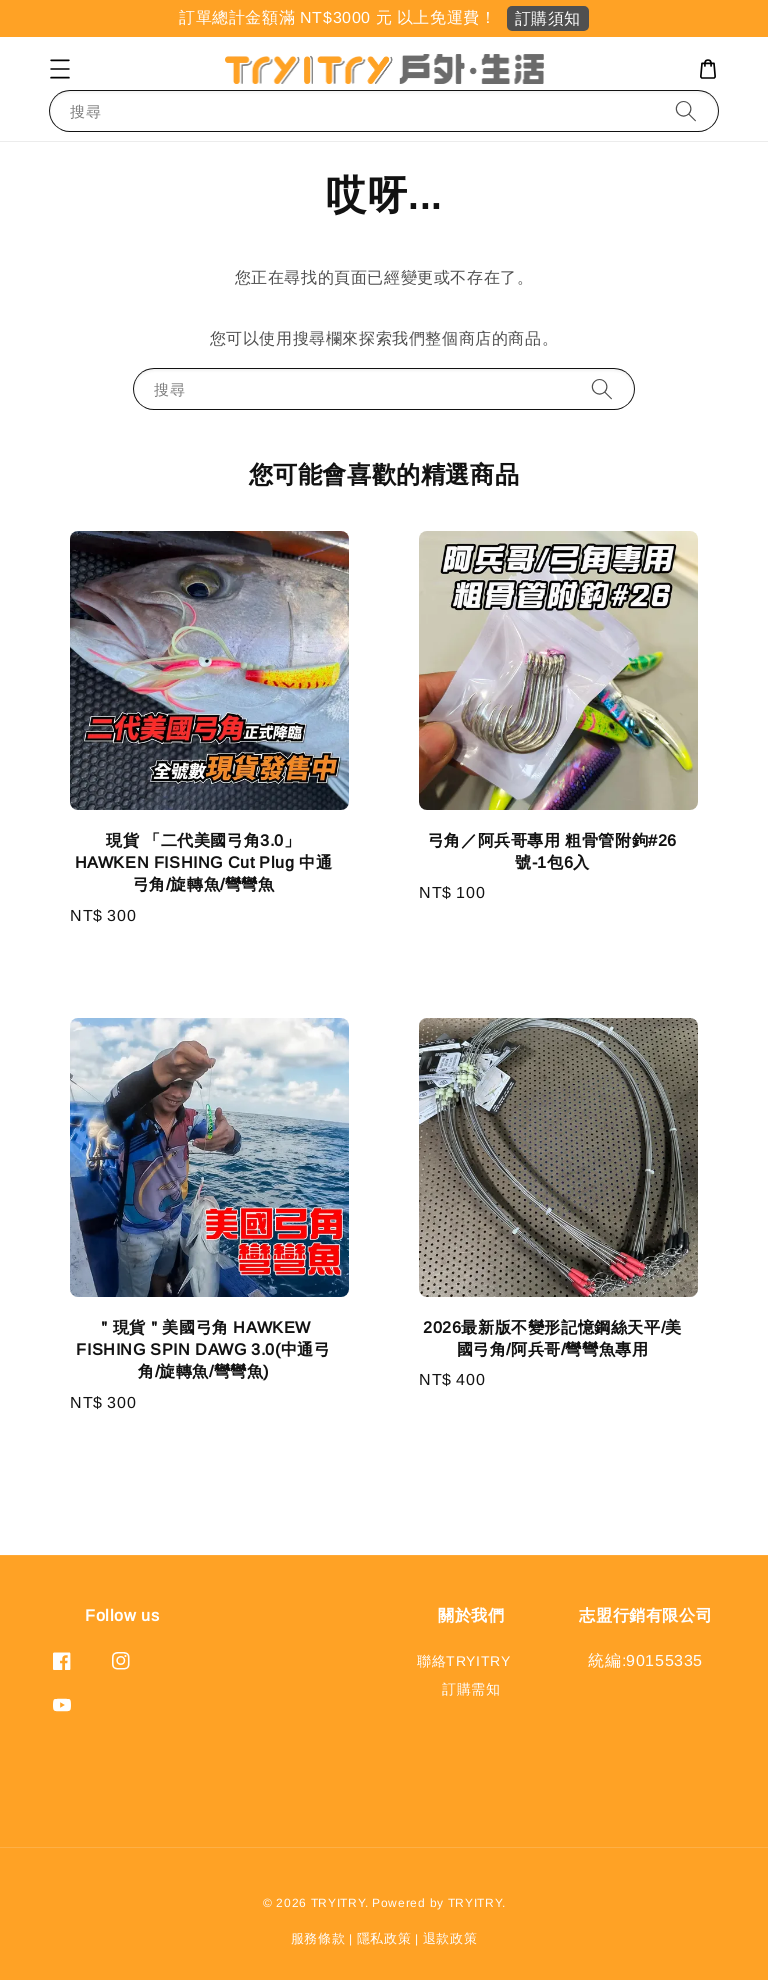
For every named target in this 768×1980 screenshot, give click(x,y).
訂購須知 (548, 18)
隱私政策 (384, 1938)
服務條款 (318, 1938)
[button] (60, 69)
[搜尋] (686, 110)
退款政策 (450, 1938)
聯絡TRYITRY (463, 1661)
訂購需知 (471, 1689)
